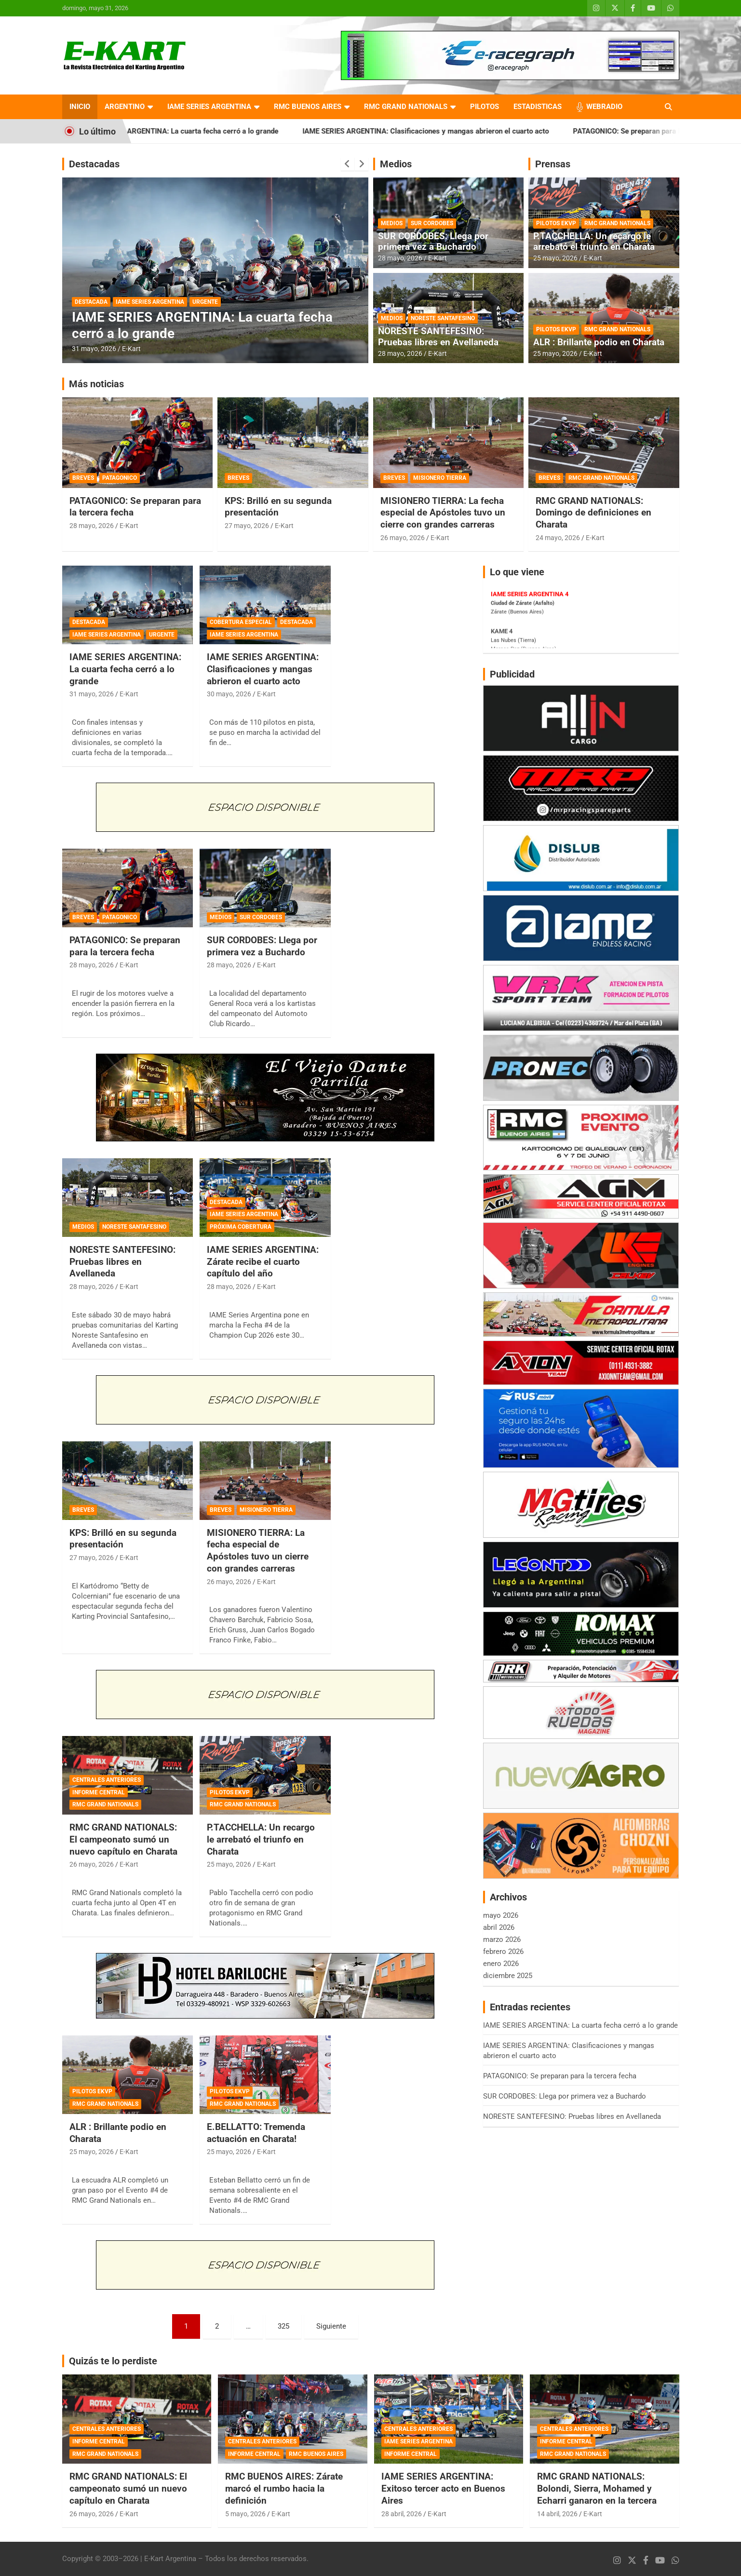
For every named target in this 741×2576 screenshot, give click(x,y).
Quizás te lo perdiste (113, 2361)
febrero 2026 (503, 1951)
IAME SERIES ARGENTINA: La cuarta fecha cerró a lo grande (208, 131)
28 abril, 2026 (401, 2514)
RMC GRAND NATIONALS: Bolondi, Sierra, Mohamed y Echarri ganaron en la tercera (597, 2488)
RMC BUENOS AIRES (307, 106)
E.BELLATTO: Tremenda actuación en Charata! (256, 2132)
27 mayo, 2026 (247, 525)
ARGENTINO (125, 106)
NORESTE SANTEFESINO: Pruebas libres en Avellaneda (438, 336)
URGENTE (205, 301)
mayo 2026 (500, 1915)
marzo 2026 (502, 1939)
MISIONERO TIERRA (439, 478)
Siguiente (331, 2326)
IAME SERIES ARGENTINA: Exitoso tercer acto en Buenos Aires (443, 2488)
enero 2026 (501, 1963)
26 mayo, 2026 (402, 538)
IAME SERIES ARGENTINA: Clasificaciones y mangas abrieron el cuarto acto (453, 131)
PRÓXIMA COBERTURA (240, 1226)
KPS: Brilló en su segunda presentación (278, 506)
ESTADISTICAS (537, 106)
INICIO (79, 106)
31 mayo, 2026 (94, 349)
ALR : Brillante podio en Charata (598, 342)
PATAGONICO (119, 478)
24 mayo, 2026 (558, 538)
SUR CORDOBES (432, 223)
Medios (396, 164)
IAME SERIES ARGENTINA (209, 106)
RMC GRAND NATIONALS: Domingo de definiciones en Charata (593, 512)
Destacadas (94, 164)
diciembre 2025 (507, 1975)
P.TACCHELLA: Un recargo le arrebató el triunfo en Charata (594, 241)
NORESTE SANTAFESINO (443, 318)
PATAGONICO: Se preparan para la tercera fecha (124, 946)
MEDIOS (392, 223)
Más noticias (96, 384)
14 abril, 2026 (557, 2514)
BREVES (83, 478)
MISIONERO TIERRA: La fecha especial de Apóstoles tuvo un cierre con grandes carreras (442, 512)
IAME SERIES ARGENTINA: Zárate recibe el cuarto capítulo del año (263, 1261)
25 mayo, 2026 (555, 258)
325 (283, 2326)
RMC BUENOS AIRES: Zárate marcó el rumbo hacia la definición (284, 2488)
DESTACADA (91, 301)
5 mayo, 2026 (245, 2514)
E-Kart (131, 349)
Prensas (552, 164)
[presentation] (347, 164)
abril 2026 (498, 1927)
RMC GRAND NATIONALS (405, 106)
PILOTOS (484, 106)
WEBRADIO (604, 106)
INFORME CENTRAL (98, 1792)
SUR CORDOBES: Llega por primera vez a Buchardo (433, 241)
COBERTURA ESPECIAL (241, 622)
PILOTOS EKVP (556, 223)
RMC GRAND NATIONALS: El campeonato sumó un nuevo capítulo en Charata (123, 1839)
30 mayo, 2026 (229, 694)
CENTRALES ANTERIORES (106, 1779)
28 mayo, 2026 (400, 258)
